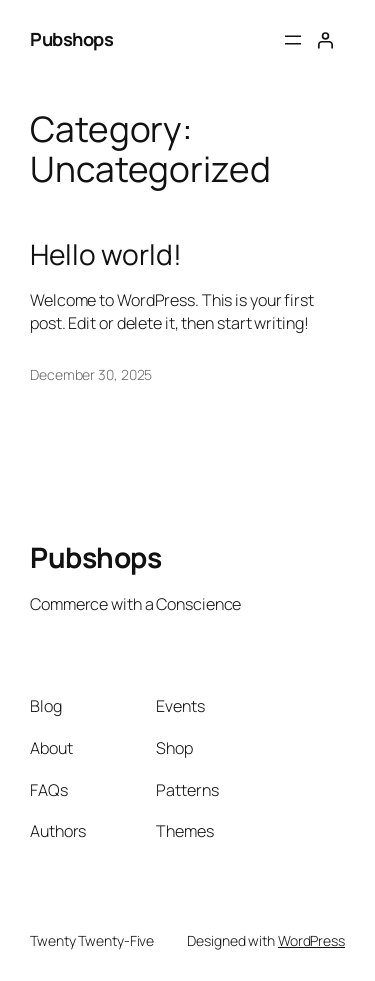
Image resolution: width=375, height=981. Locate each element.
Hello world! (106, 255)
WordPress (311, 940)
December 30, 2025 (91, 374)
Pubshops (71, 39)
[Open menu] (293, 40)
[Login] (325, 40)
